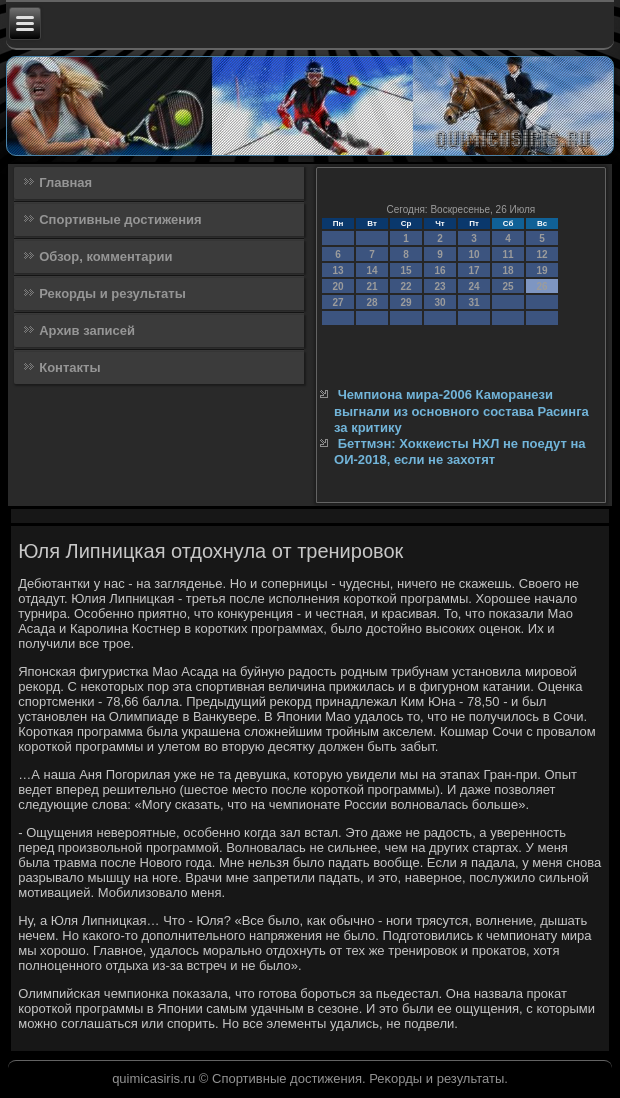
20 (337, 286)
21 (371, 286)
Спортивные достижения (120, 219)
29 (405, 302)
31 (473, 302)
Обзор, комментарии (105, 256)
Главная (65, 182)
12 (541, 254)
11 (507, 254)
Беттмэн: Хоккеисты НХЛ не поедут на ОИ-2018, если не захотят (460, 451)
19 (541, 270)
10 (473, 254)
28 (371, 302)
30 (439, 302)
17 (473, 270)
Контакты (69, 367)
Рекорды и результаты (112, 293)
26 (541, 286)
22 (405, 286)
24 (473, 286)
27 (337, 302)
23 (439, 286)
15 (405, 270)
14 (371, 270)
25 (507, 286)
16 (439, 270)
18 (507, 270)
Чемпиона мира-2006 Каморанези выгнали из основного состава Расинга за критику (461, 411)
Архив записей (87, 330)
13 (337, 270)
